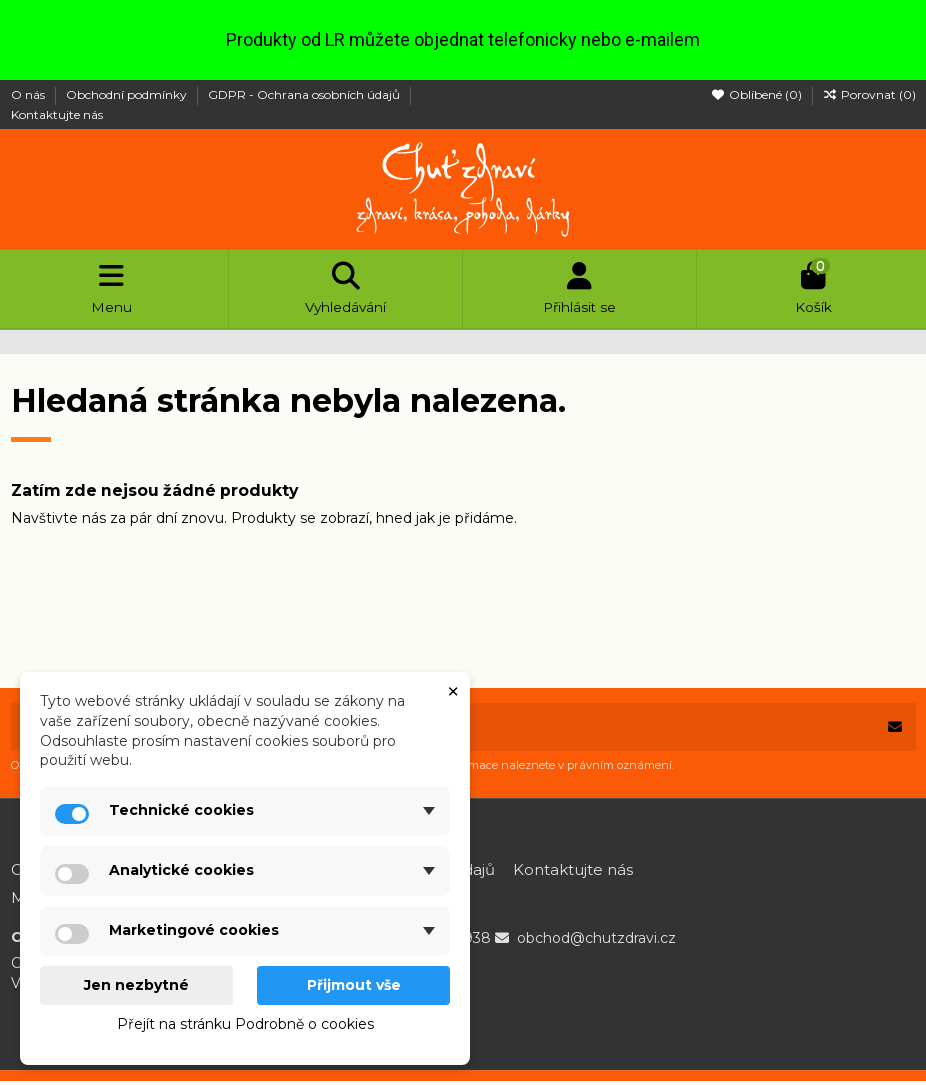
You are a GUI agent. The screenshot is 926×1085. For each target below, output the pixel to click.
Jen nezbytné (136, 985)
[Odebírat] (895, 730)
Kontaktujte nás (57, 114)
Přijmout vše (354, 985)
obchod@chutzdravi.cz (596, 942)
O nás (29, 94)
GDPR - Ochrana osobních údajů (305, 94)
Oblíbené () (758, 94)
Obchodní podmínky (128, 94)
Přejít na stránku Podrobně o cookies (245, 1024)
